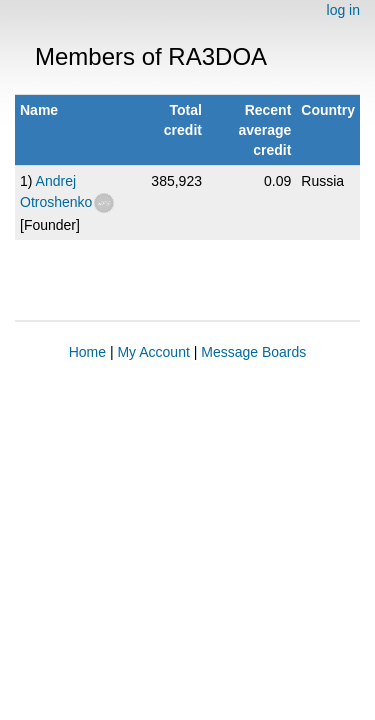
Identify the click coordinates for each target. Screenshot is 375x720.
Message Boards (253, 352)
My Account (153, 352)
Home (87, 352)
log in (343, 10)
